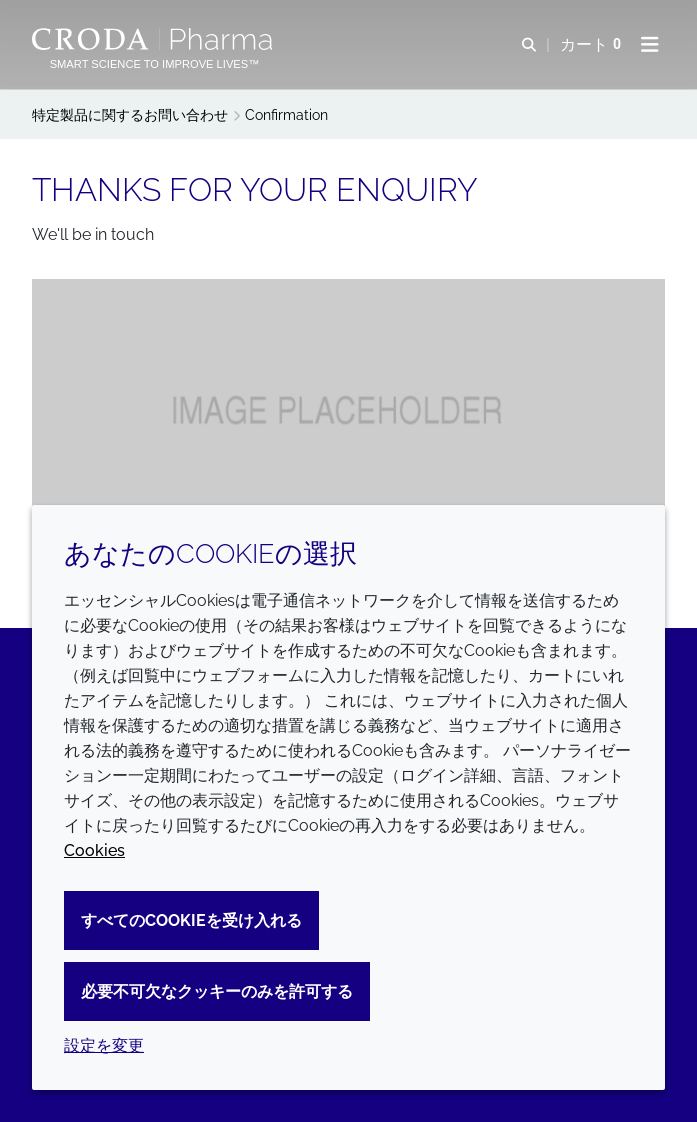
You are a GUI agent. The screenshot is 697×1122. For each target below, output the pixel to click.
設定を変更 (104, 1045)
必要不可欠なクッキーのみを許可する (217, 991)
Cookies (94, 850)
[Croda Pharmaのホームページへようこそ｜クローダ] (154, 39)
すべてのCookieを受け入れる (191, 920)
